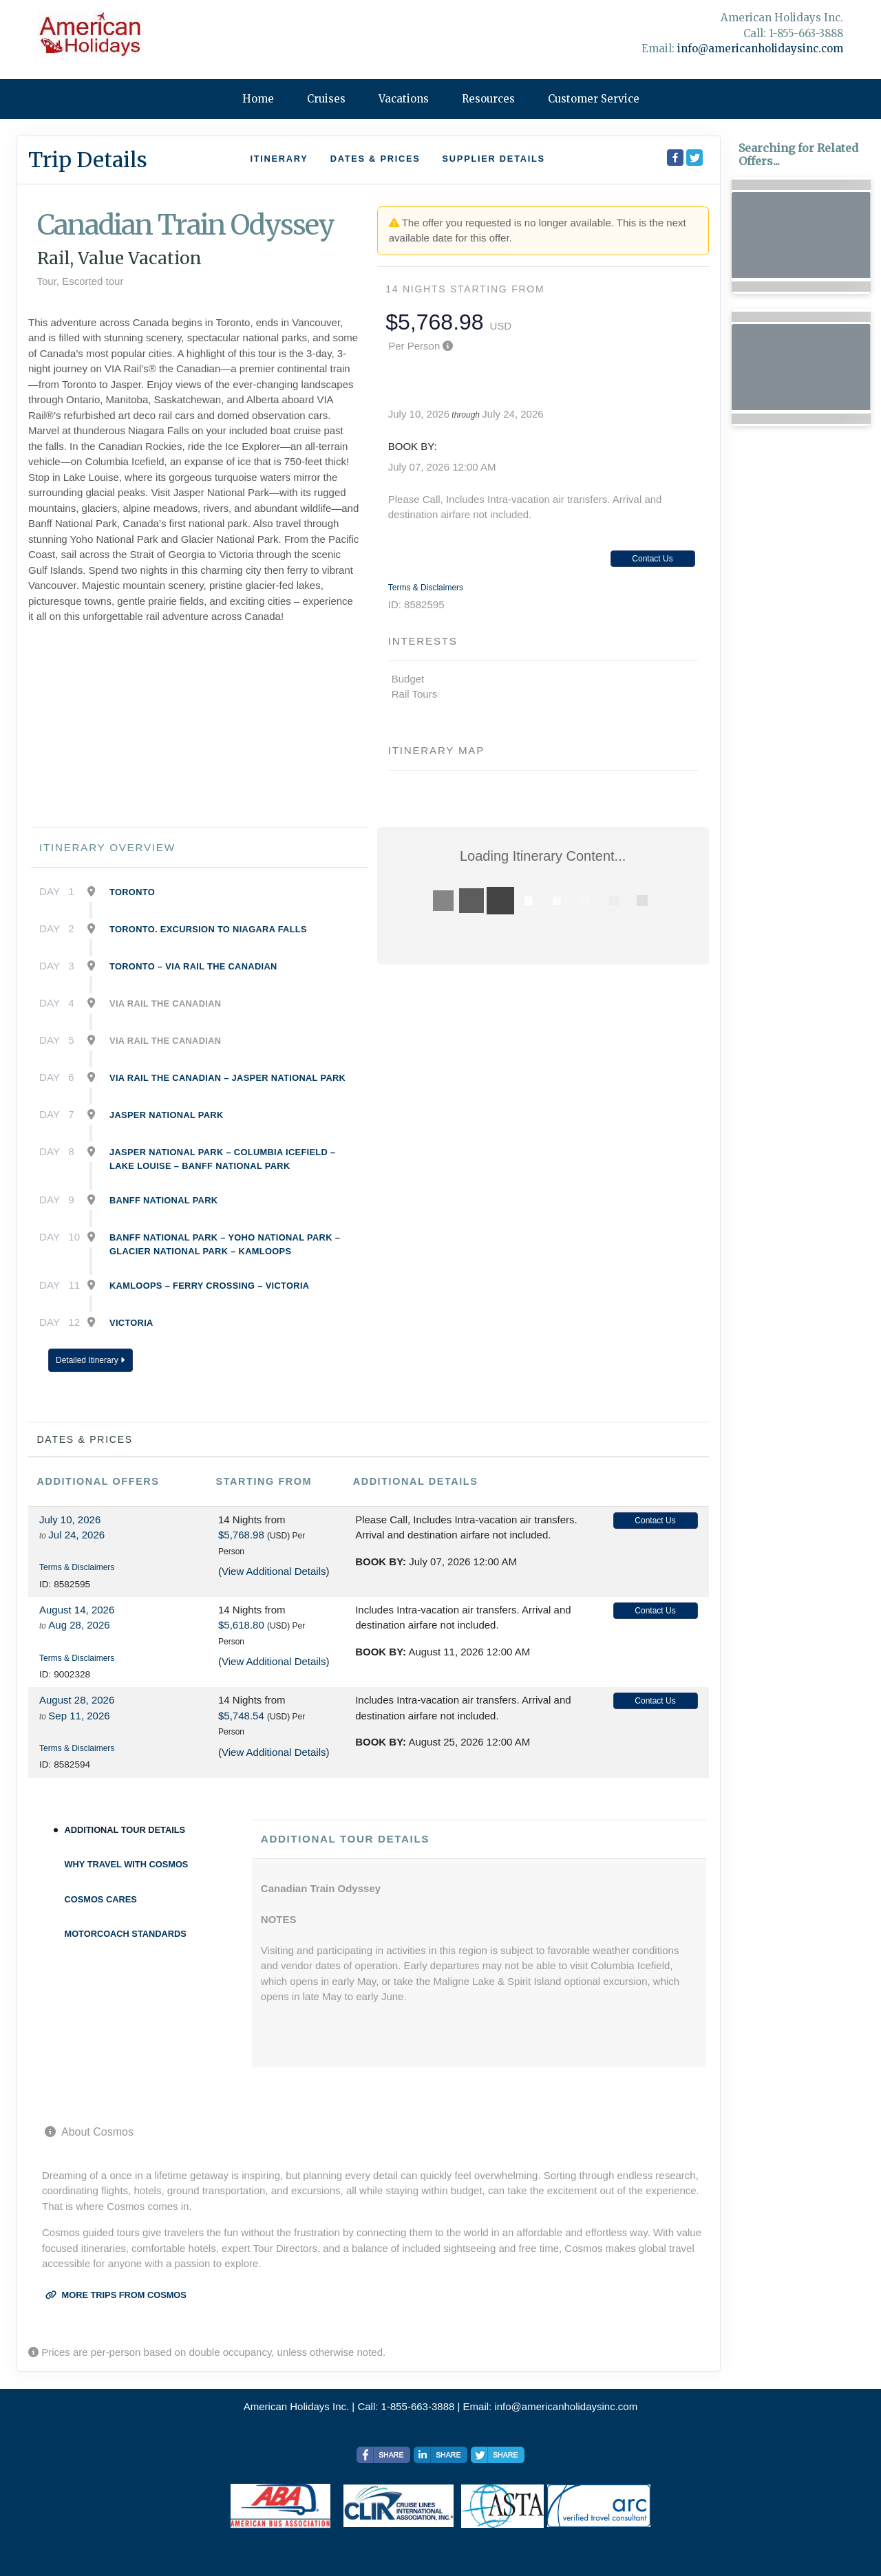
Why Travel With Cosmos (127, 1864)
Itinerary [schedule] (279, 158)
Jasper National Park (166, 1115)
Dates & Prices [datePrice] (375, 158)
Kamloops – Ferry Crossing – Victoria (209, 1285)
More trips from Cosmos (116, 2295)
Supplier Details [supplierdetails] (494, 158)
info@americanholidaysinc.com (760, 48)
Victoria (131, 1323)
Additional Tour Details (125, 1830)
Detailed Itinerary (90, 1360)
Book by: (380, 1561)
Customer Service (593, 98)
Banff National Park (163, 1200)
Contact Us (652, 559)
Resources (488, 98)
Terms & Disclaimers (425, 587)
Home (258, 98)
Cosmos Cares (101, 1899)
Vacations (404, 98)
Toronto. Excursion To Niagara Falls (208, 929)
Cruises (326, 98)
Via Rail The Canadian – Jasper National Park (227, 1078)
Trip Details (87, 159)
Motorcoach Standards (126, 1934)
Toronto (132, 892)
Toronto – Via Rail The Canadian (193, 966)
